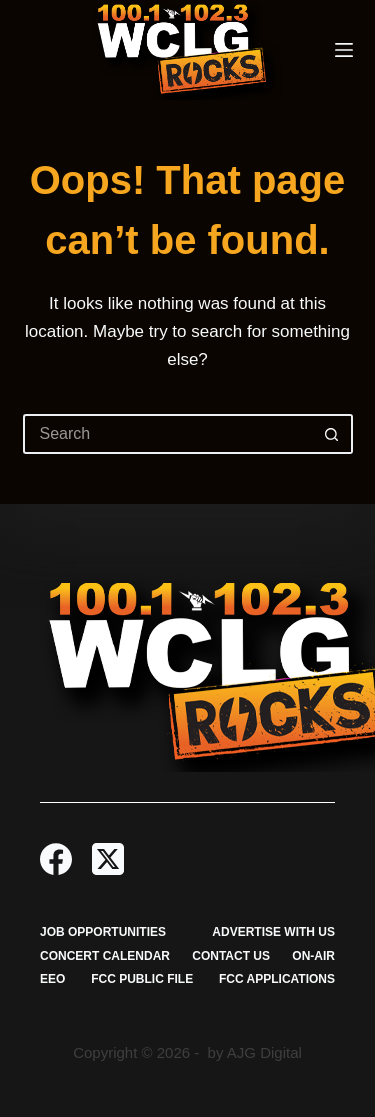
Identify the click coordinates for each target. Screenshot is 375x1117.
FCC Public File (142, 979)
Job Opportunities (103, 932)
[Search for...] (168, 434)
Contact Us (231, 956)
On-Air (313, 956)
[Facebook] (56, 859)
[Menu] (344, 50)
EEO (52, 979)
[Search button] (333, 434)
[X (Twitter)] (108, 859)
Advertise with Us (273, 932)
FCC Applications (277, 979)
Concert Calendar (105, 956)
